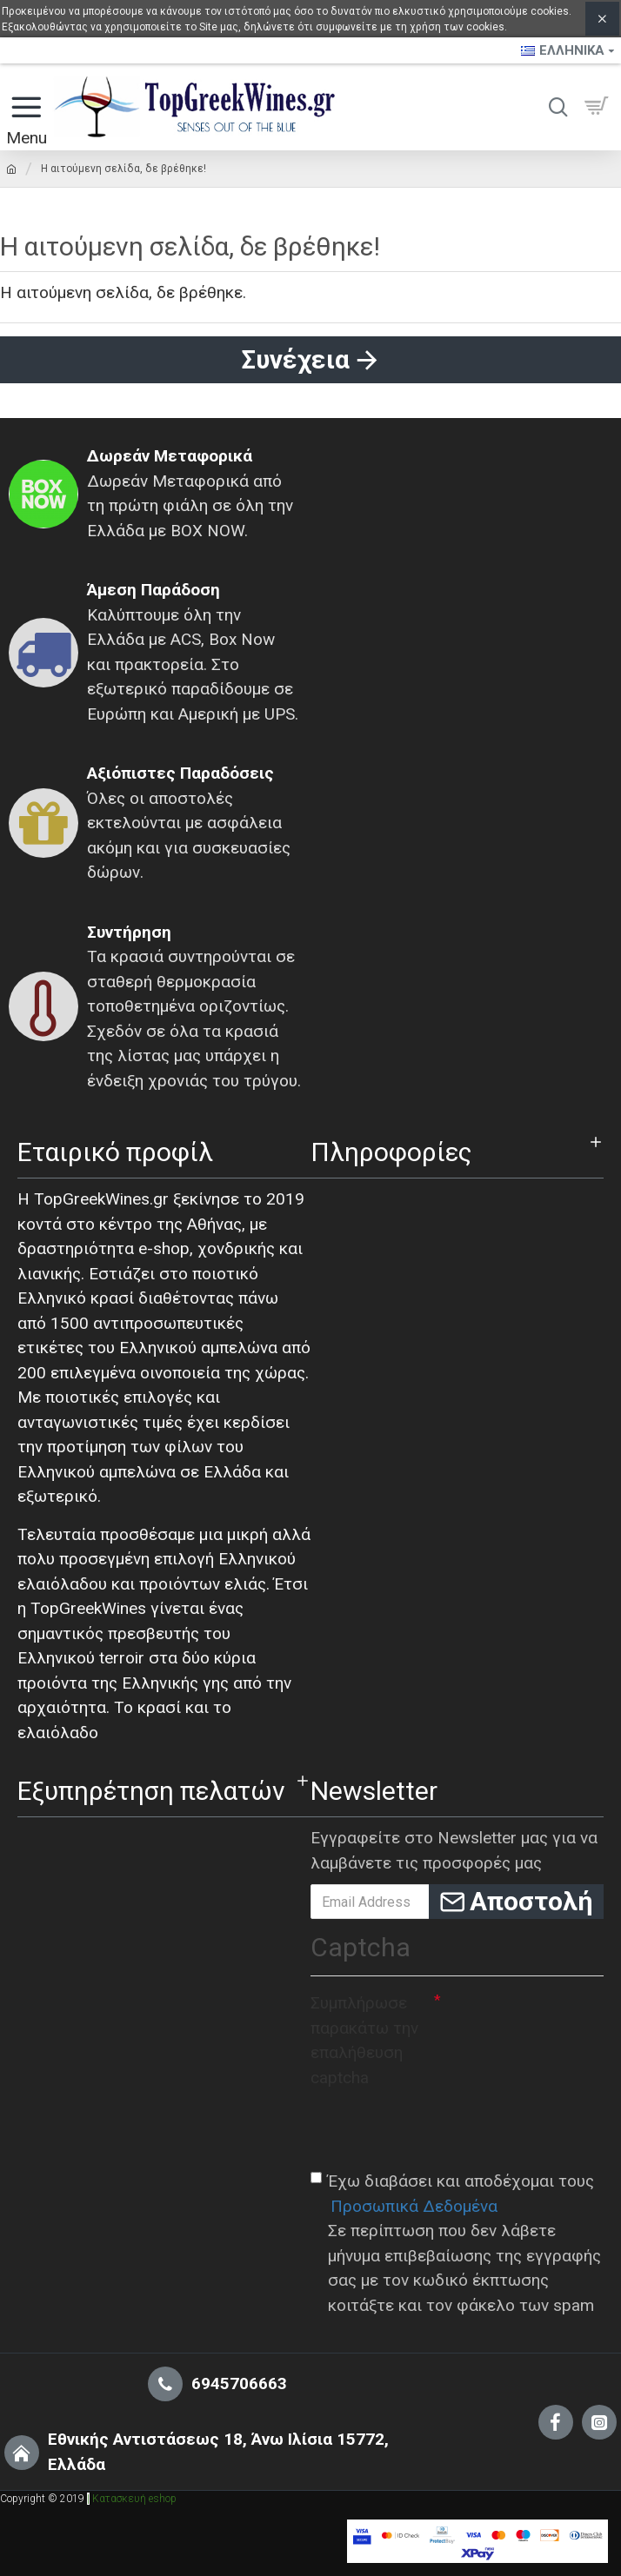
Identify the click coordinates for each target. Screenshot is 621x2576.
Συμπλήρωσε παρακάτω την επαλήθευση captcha (364, 2040)
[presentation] (442, 2128)
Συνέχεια (295, 359)
